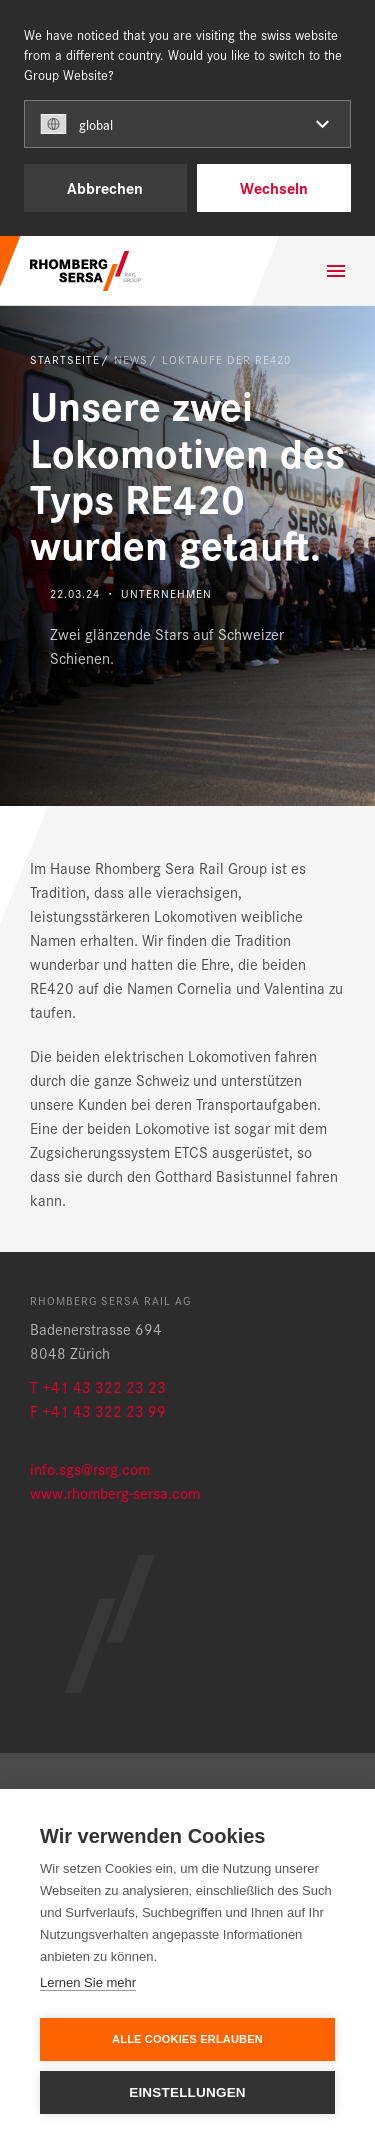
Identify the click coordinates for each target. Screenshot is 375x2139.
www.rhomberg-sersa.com (115, 1492)
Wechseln (274, 187)
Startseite (65, 359)
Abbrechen (105, 187)
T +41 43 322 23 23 (98, 1386)
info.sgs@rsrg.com (90, 1468)
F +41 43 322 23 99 (98, 1410)
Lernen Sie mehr (88, 1982)
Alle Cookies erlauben (187, 2039)
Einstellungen (187, 2092)
